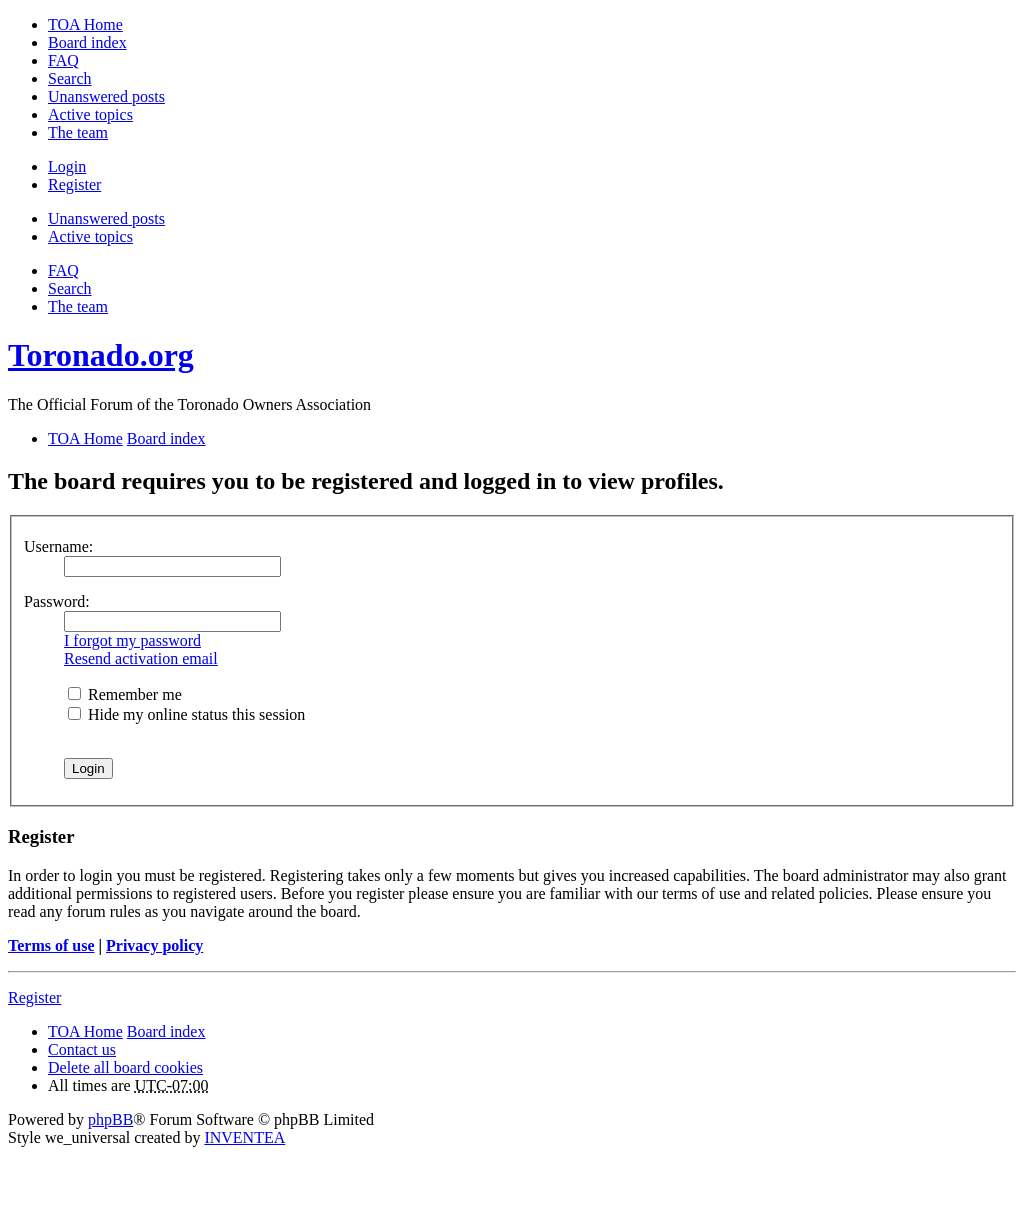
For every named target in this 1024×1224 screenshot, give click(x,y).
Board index (166, 1031)
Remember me (125, 694)
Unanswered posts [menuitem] (106, 96)
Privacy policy (154, 945)
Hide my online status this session (186, 714)
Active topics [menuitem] (90, 114)
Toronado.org (101, 355)
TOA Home (85, 1031)
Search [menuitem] (70, 78)
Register (34, 997)
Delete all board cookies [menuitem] (125, 1067)
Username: (58, 546)
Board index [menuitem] (87, 42)
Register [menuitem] (74, 184)
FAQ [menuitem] (63, 60)
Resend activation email (141, 658)
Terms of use (51, 945)
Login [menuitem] (67, 166)
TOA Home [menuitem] (85, 24)
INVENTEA (244, 1137)
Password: (57, 601)
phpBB (110, 1119)
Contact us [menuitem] (82, 1049)
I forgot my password (132, 640)
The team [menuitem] (78, 132)
